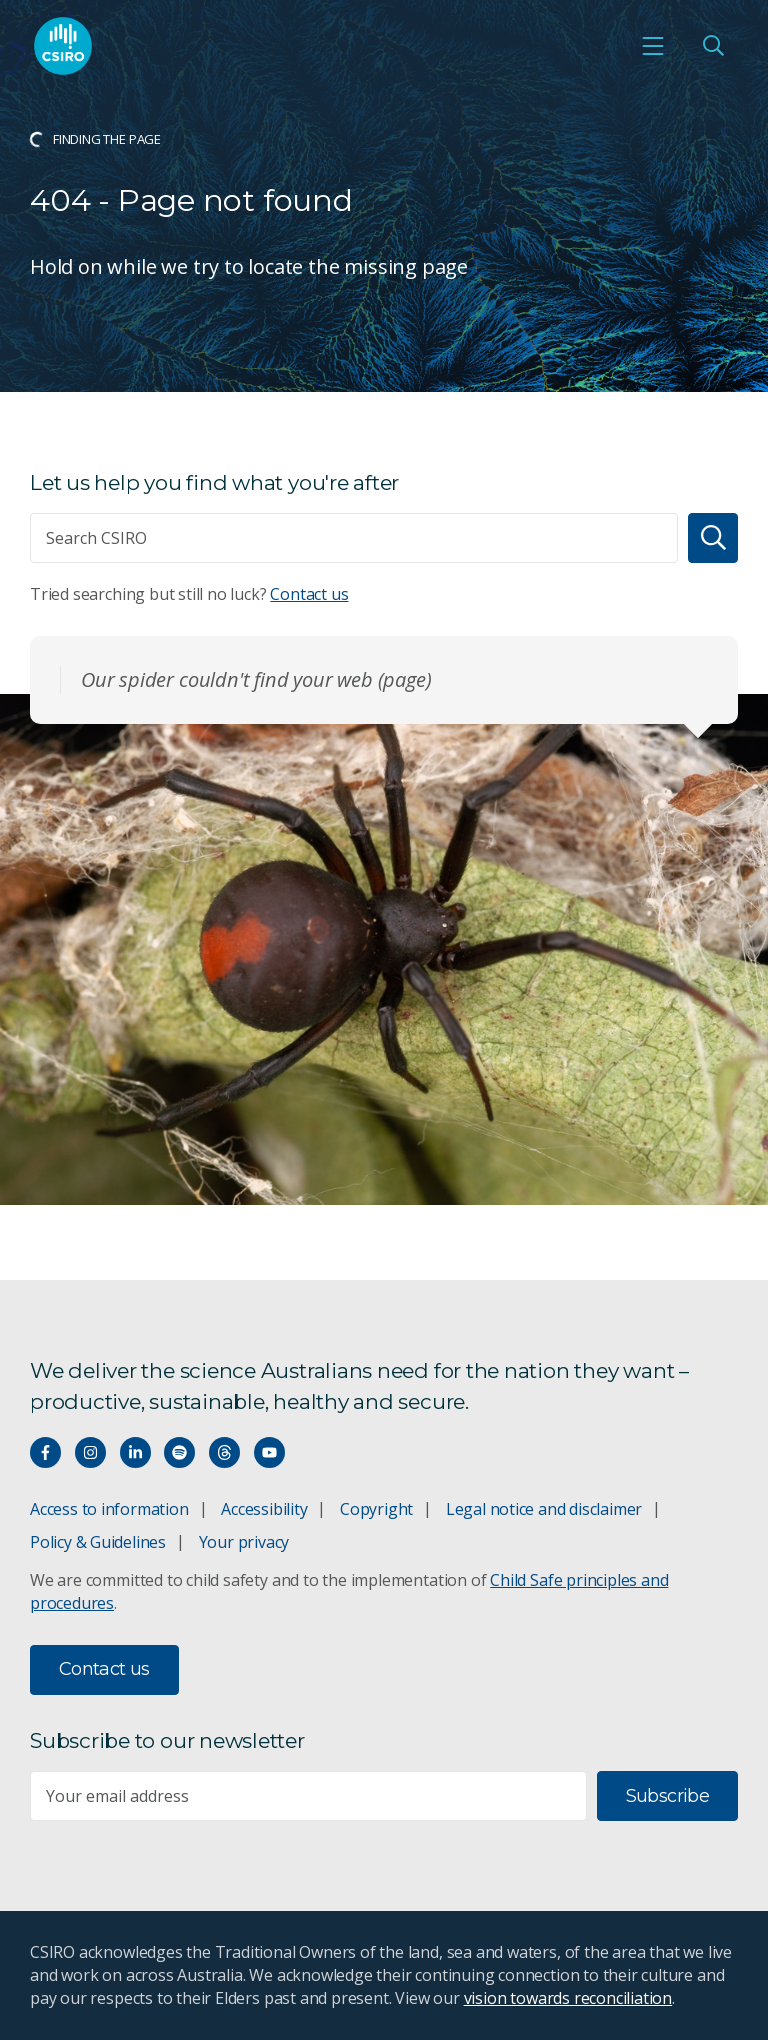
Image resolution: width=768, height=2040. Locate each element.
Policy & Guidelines (98, 1542)
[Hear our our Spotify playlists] (179, 1452)
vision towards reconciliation (568, 1998)
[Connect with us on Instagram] (90, 1452)
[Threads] (224, 1452)
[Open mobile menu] (653, 46)
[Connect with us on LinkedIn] (135, 1452)
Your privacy (244, 1542)
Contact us (309, 594)
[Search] (713, 538)
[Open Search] (713, 46)
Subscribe (667, 1796)
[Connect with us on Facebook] (45, 1452)
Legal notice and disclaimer (544, 1509)
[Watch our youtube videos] (269, 1452)
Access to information (109, 1509)
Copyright (376, 1509)
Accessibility (264, 1509)
